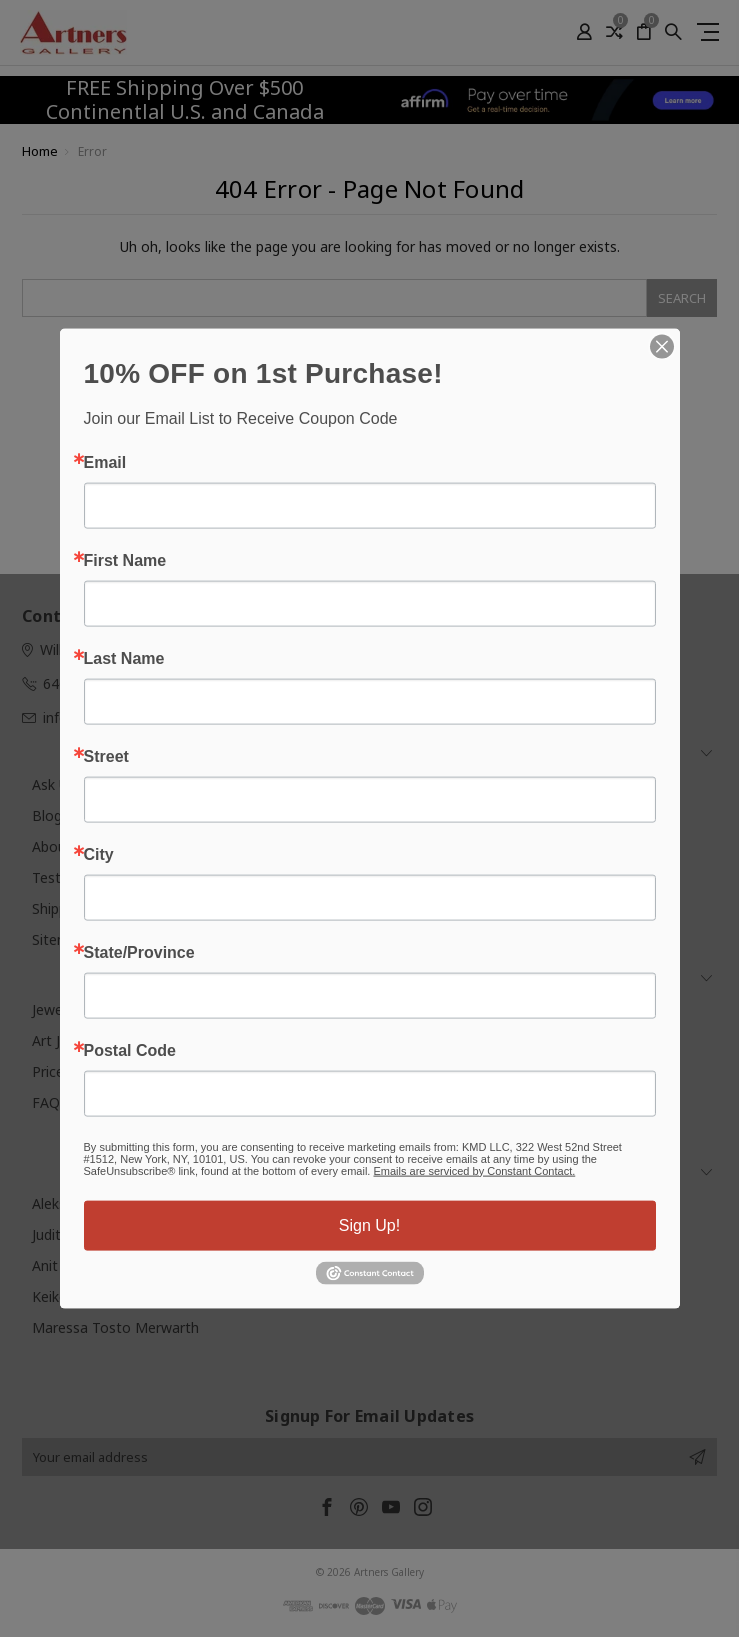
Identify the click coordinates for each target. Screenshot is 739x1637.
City (99, 854)
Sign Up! (369, 1224)
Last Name (124, 658)
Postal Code (130, 1050)
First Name (125, 560)
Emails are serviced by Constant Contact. (474, 1170)
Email (105, 462)
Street (106, 756)
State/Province (139, 952)
